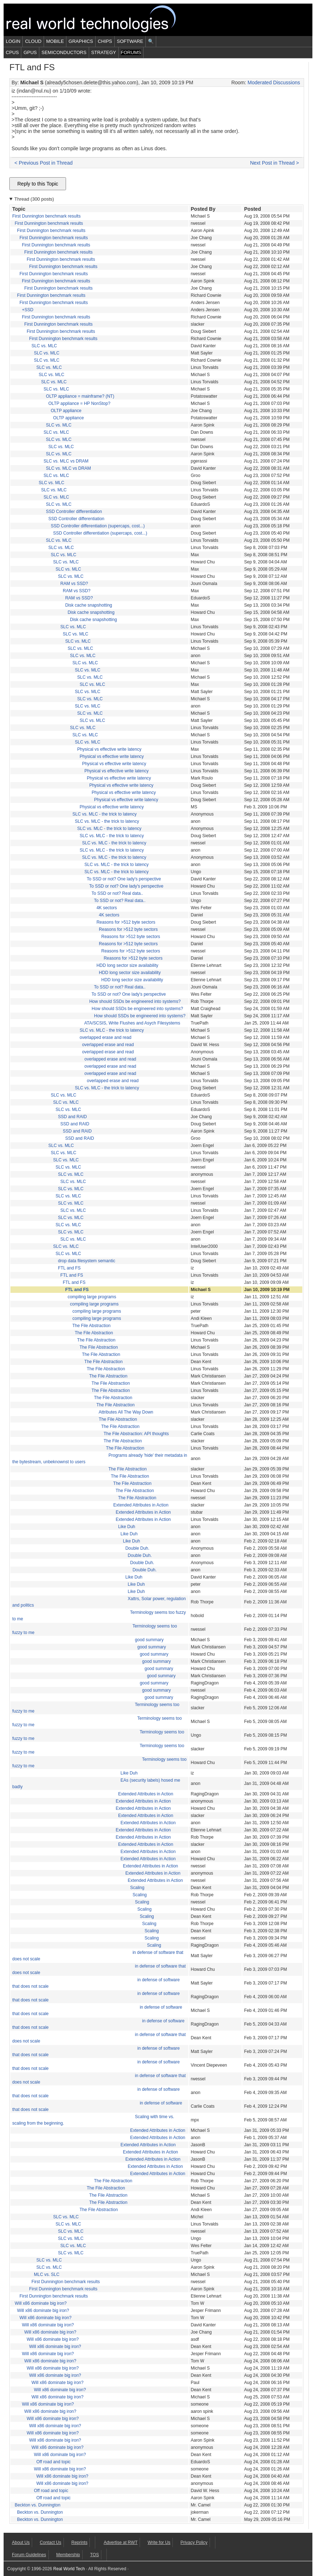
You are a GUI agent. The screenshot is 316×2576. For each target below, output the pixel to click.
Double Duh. (137, 1548)
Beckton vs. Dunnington (38, 2505)
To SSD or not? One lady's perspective (124, 878)
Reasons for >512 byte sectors (125, 922)
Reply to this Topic (37, 184)
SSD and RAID (72, 1116)
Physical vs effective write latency (109, 749)
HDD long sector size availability (127, 965)
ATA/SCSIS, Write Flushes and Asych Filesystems (132, 1023)
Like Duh (126, 1526)
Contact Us (50, 2542)
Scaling (137, 1887)
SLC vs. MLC (44, 345)
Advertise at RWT (120, 2542)
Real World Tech (100, 20)
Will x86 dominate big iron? (41, 2303)
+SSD (28, 309)
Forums (131, 52)
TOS (94, 2554)
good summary (149, 1639)
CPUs (12, 52)
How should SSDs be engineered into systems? (134, 1001)
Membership (68, 2554)
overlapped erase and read (105, 1037)
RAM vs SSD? (74, 583)
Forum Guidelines (29, 2554)
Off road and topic (53, 2461)
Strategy (103, 52)
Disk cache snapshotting (88, 605)
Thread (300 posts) (34, 199)
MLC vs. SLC (47, 2274)
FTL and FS (69, 1268)
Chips (105, 41)
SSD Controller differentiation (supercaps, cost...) (98, 525)
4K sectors (106, 907)
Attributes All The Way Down (125, 1412)
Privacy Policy (193, 2542)
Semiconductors (64, 52)
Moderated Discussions (273, 82)
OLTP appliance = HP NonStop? (79, 403)
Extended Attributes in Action (140, 1505)
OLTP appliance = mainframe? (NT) (80, 396)
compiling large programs (91, 1296)
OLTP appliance (66, 410)
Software (130, 41)
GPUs (30, 52)
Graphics (81, 41)
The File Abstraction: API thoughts (136, 1433)
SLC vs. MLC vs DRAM (66, 461)
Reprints (79, 2542)
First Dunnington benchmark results (46, 216)
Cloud (33, 41)
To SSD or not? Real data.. (117, 893)
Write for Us (159, 2542)
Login (13, 41)
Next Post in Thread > (274, 163)
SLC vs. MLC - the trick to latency (105, 814)
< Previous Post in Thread (43, 163)
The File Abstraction (91, 1325)
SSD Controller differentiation (74, 511)
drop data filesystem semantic (86, 1260)
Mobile (55, 41)
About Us (21, 2542)
